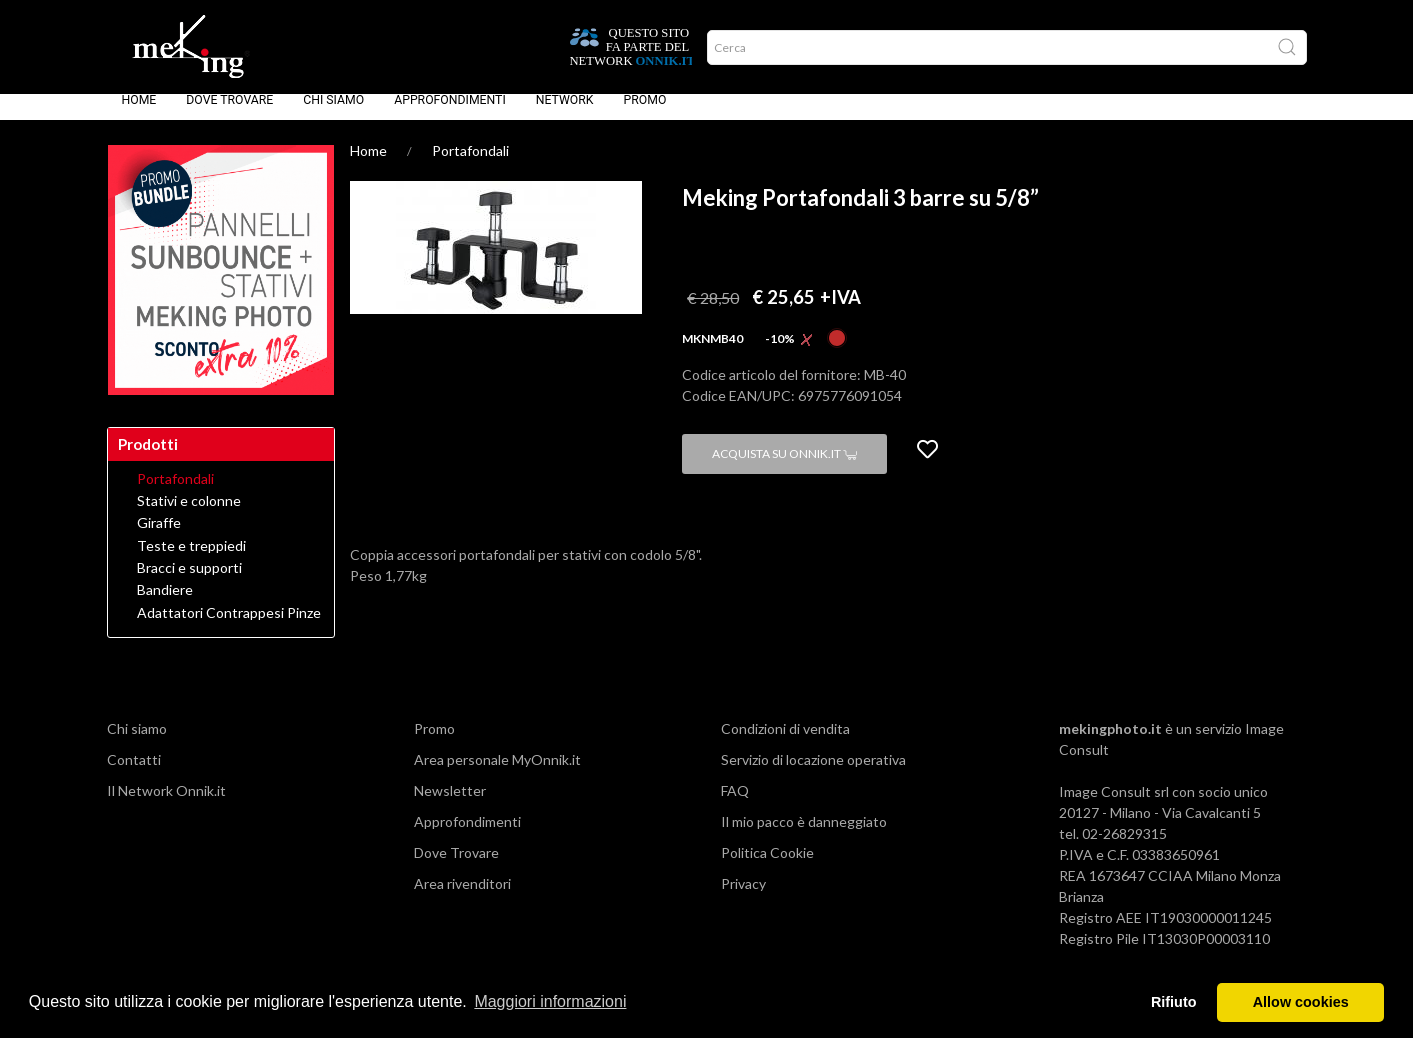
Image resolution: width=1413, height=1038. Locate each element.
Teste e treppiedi (191, 560)
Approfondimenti (450, 114)
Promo (645, 114)
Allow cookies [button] (1301, 1002)
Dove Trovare (229, 114)
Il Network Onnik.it (166, 804)
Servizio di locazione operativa (813, 773)
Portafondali (470, 164)
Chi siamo (333, 114)
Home (139, 114)
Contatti (134, 773)
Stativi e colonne (189, 515)
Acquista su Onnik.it (784, 467)
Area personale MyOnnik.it (497, 773)
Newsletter (450, 804)
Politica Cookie (767, 866)
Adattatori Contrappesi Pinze (229, 627)
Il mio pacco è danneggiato (804, 835)
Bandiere (165, 604)
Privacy (743, 897)
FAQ (735, 804)
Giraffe (159, 537)
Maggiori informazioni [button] (550, 1001)
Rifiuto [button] (1174, 1002)
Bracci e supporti (189, 582)
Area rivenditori (462, 897)
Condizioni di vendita (785, 742)
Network (565, 114)
